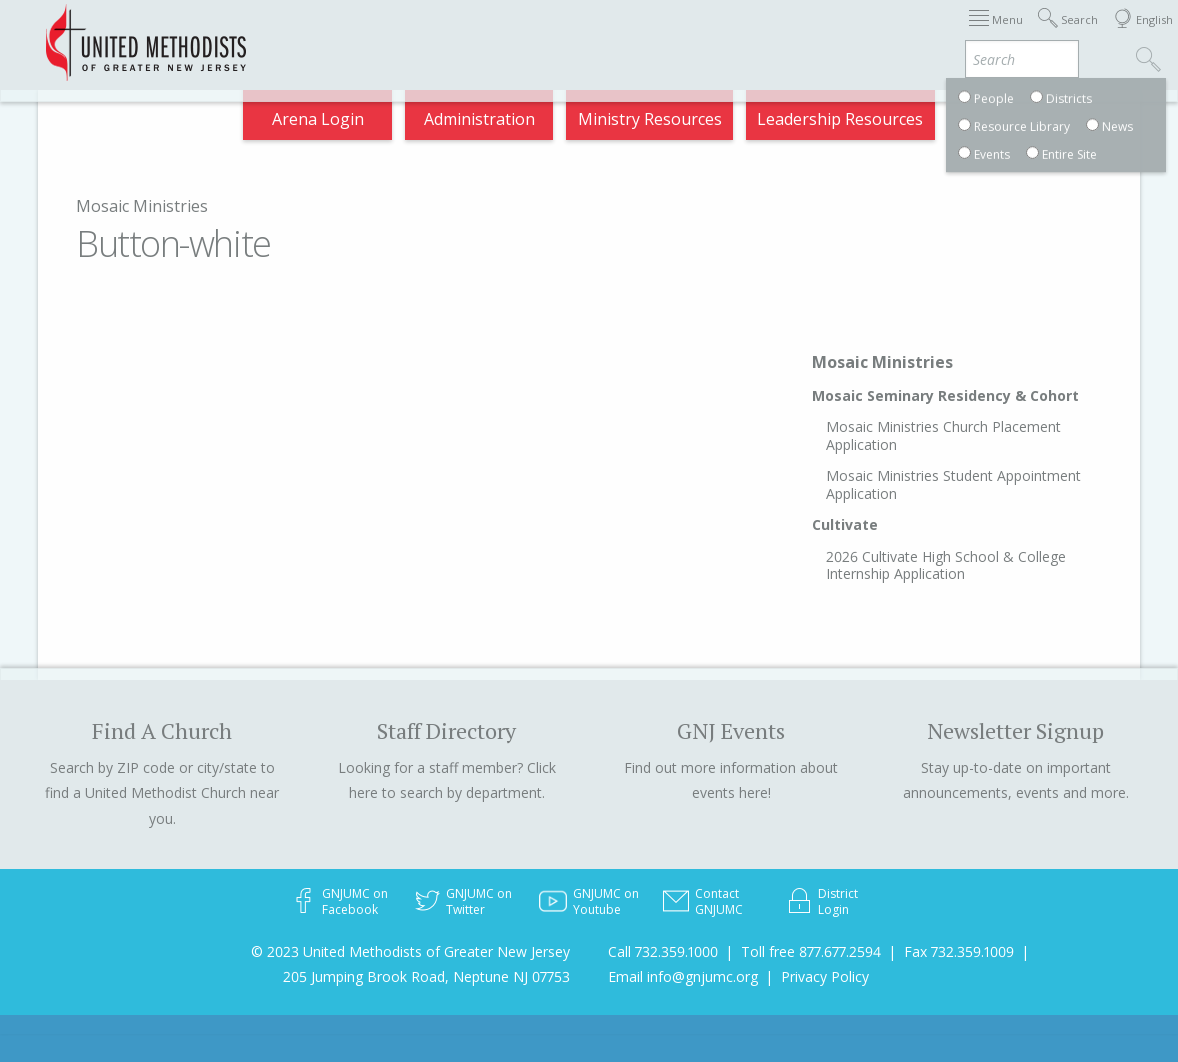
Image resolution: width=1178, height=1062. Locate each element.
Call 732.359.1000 (663, 951)
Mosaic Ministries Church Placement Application (943, 435)
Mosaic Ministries (142, 206)
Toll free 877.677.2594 (811, 951)
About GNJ (652, 32)
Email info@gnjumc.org (683, 976)
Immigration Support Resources (497, 32)
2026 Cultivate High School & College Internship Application (946, 565)
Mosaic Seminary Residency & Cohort (945, 395)
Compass (1006, 32)
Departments (818, 32)
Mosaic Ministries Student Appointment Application (953, 484)
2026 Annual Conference (296, 32)
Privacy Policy (825, 976)
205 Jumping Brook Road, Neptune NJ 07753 (426, 976)
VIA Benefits (918, 32)
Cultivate (845, 524)
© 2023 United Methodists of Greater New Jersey (410, 951)
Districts (730, 32)
